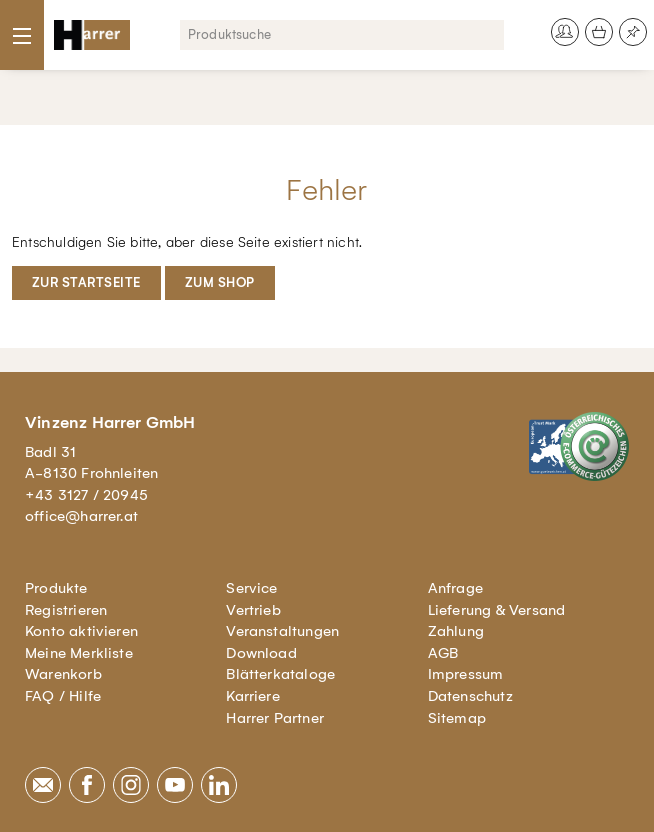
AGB (443, 653)
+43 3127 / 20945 (86, 495)
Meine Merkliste (79, 653)
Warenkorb (63, 674)
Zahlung (456, 631)
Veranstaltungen (282, 631)
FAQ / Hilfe (63, 696)
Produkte (56, 588)
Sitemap (457, 718)
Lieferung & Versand (497, 610)
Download (261, 653)
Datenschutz (470, 696)
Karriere (253, 696)
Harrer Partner (275, 718)
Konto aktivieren (81, 631)
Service (251, 588)
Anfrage (455, 588)
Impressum (466, 674)
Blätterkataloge (280, 674)
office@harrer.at (81, 516)
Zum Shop (220, 282)
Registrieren (66, 610)
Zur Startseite (86, 282)
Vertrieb (253, 610)
